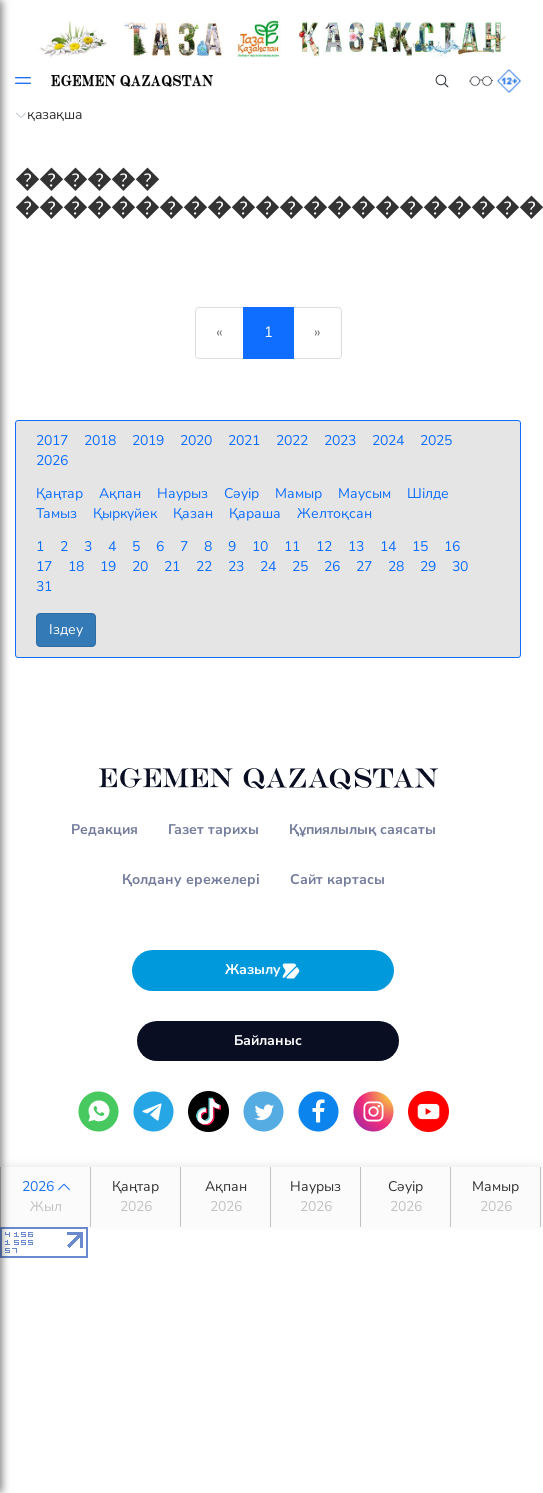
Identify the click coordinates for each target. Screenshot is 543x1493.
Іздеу (66, 629)
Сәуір (405, 1197)
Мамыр (495, 1197)
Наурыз (315, 1197)
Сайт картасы (337, 879)
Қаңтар (135, 1197)
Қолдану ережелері (191, 879)
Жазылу (263, 970)
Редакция (104, 829)
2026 (45, 1197)
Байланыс (268, 1040)
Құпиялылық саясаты (362, 829)
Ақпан (225, 1197)
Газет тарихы (213, 829)
